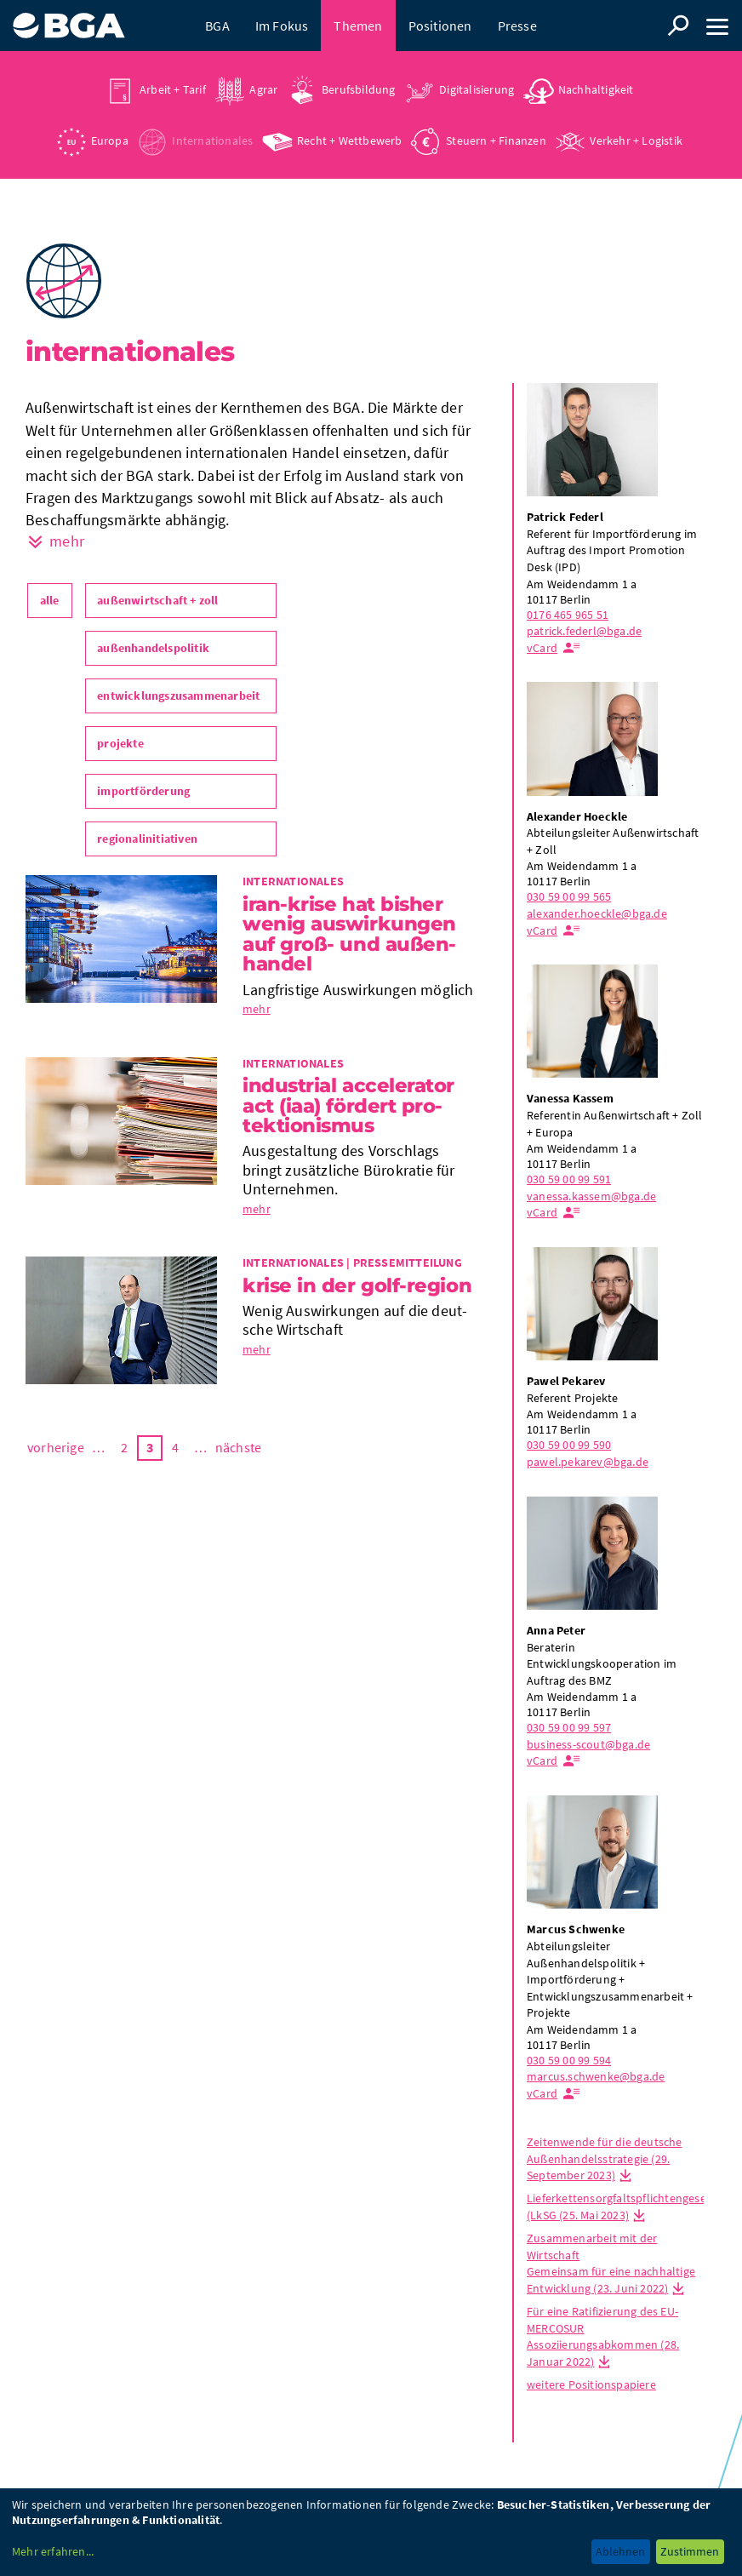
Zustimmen (689, 2551)
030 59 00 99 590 (569, 1444)
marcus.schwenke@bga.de (596, 2076)
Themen (358, 25)
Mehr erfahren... (53, 2551)
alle (50, 600)
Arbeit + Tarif (173, 89)
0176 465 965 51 (567, 614)
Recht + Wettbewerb (349, 140)
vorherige (55, 1447)
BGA (217, 25)
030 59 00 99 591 (569, 1179)
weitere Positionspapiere (591, 2384)
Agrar (263, 89)
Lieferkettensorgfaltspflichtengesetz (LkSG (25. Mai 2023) (621, 2206)
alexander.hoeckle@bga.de (597, 913)
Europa (109, 140)
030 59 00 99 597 (569, 1727)
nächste (238, 1447)
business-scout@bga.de (588, 1744)
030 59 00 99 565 (569, 896)
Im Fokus (282, 25)
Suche (678, 25)
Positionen (440, 25)
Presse (517, 25)
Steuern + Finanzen (496, 140)
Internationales (212, 140)
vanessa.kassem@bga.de (591, 1196)
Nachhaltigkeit (596, 89)
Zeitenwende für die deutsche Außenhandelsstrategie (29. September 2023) (604, 2158)
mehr (257, 1008)
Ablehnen (620, 2551)
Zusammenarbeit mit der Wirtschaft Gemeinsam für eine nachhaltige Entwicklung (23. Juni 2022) (611, 2263)
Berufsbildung (359, 89)
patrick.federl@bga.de (584, 630)
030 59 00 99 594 (569, 2060)
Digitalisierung (476, 89)
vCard (542, 647)
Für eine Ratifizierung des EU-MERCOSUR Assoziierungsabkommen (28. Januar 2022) (603, 2336)
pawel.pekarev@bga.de (587, 1461)
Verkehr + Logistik (636, 140)
